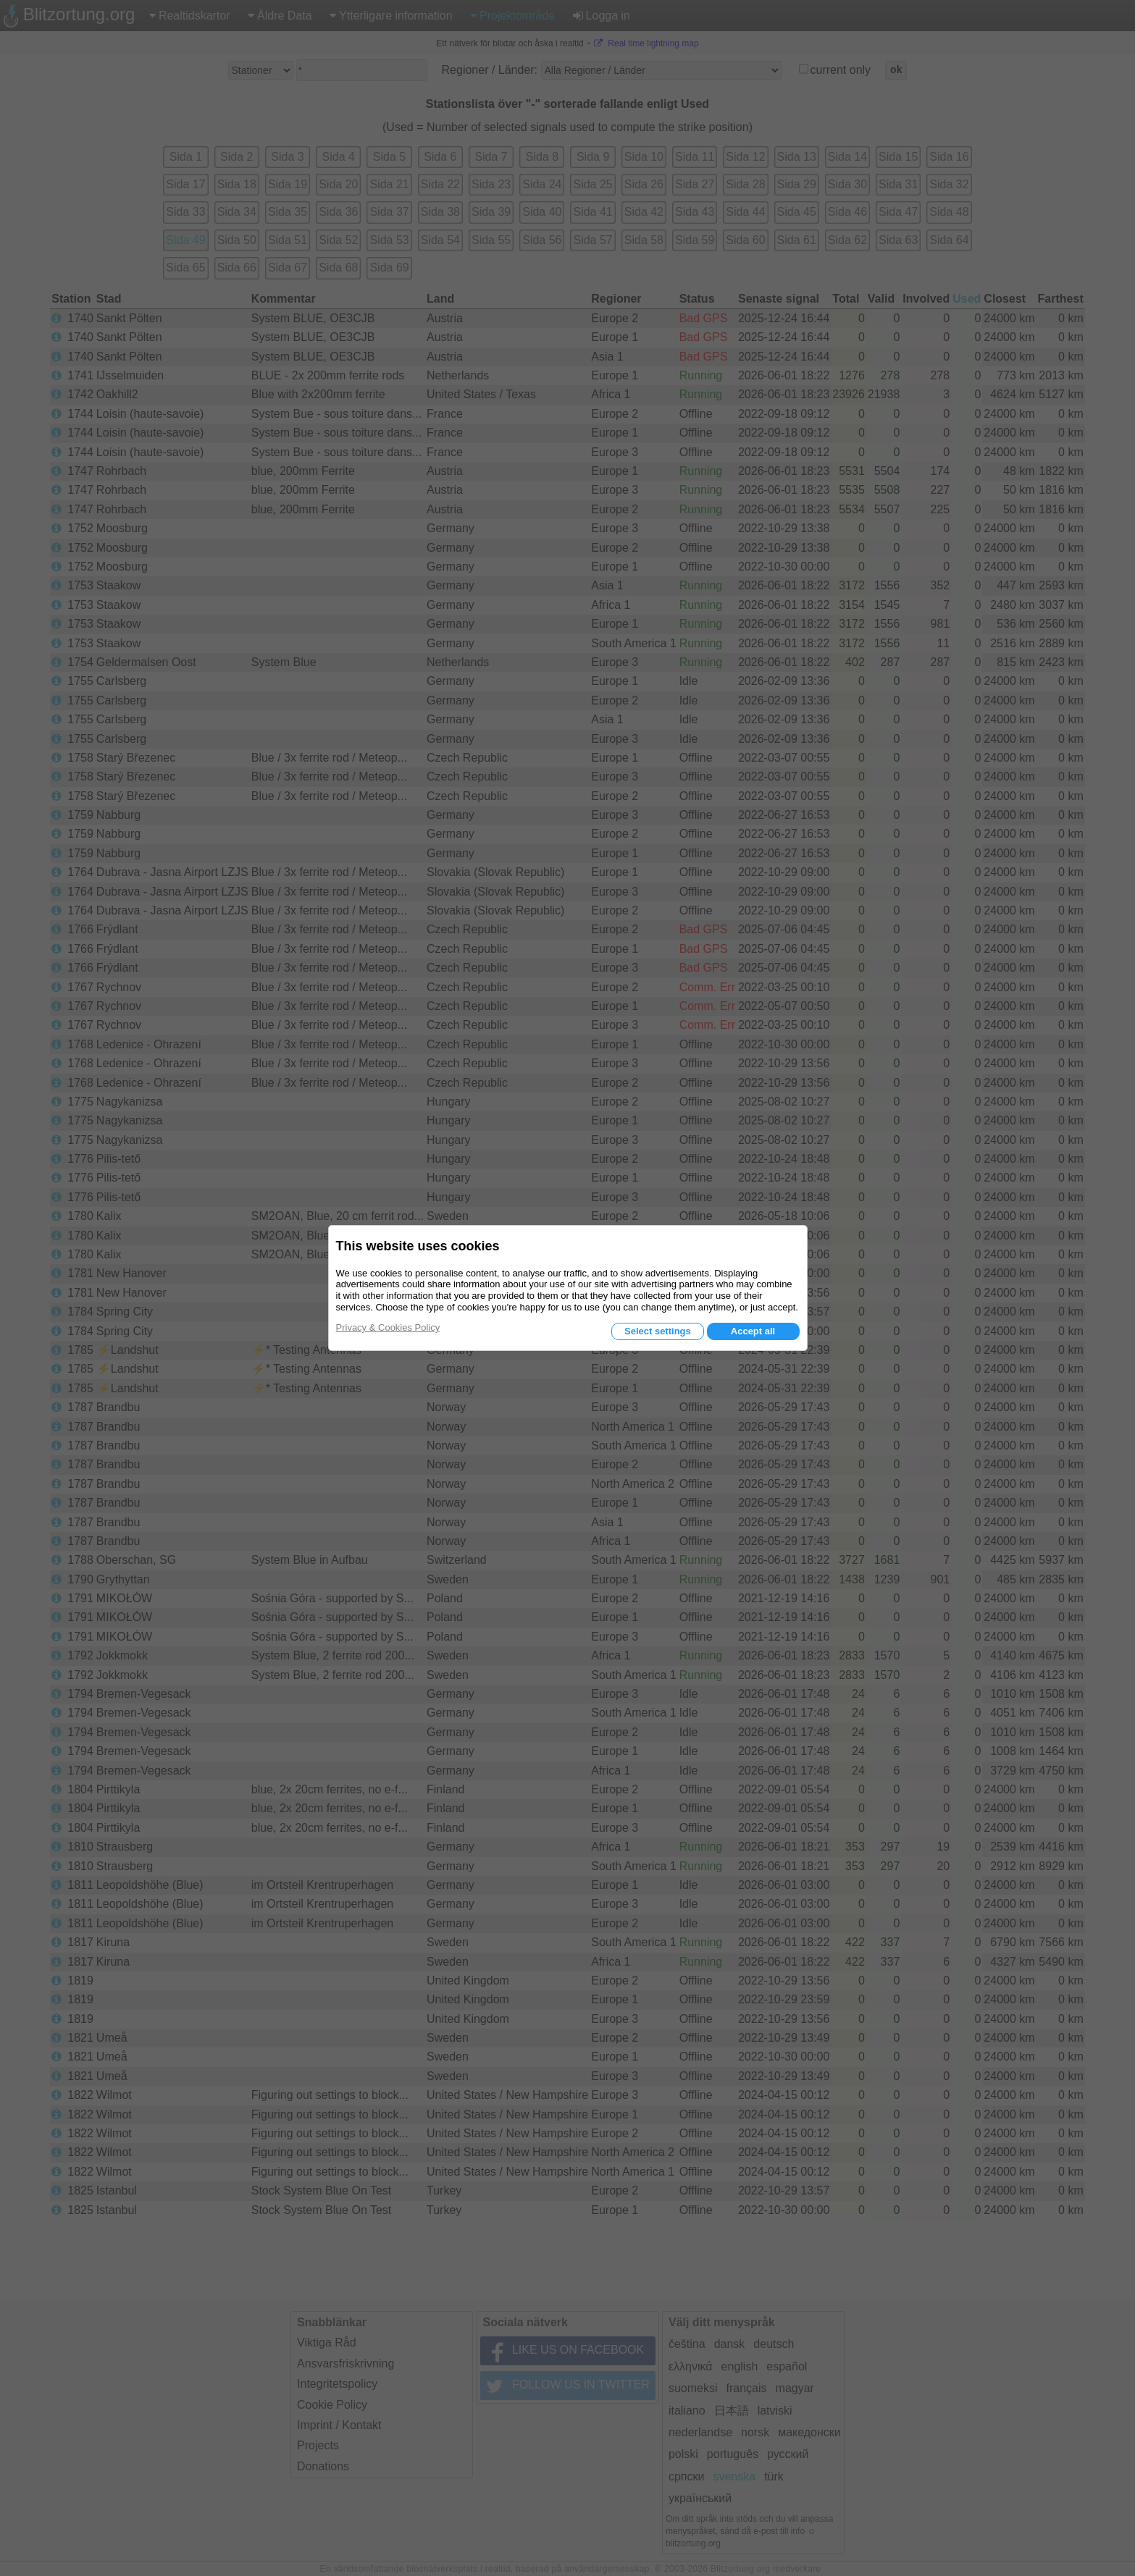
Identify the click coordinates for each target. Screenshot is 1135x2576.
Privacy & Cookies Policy (388, 1327)
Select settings (657, 1331)
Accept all (753, 1331)
